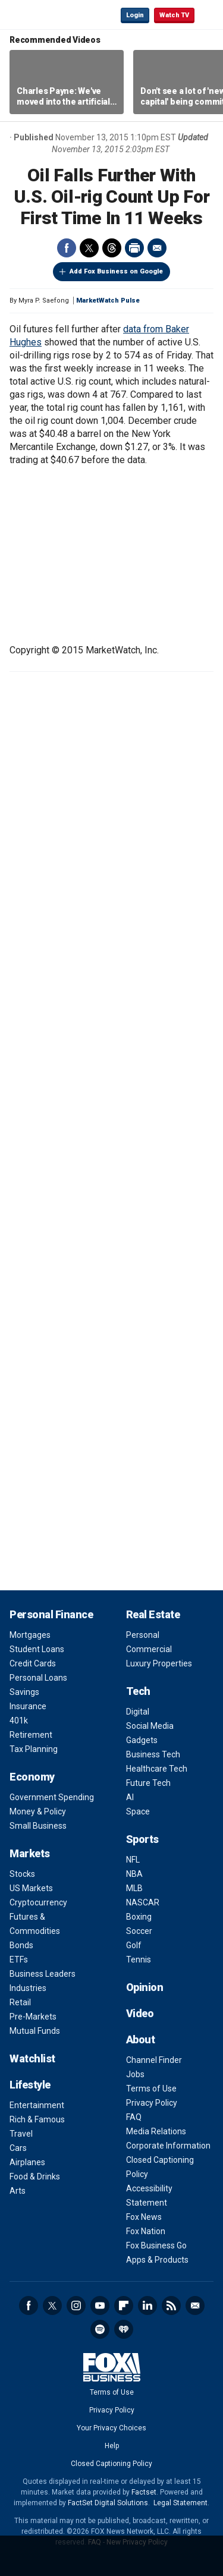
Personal (142, 1635)
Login (135, 15)
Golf (134, 1945)
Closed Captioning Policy (111, 2463)
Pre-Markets (33, 2016)
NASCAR (142, 1902)
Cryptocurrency (38, 1902)
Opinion (145, 1987)
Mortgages (30, 1635)
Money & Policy (38, 1811)
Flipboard (123, 2305)
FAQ (134, 2117)
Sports (142, 1839)
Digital (137, 1711)
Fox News (144, 2217)
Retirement (31, 1735)
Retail (20, 2002)
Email (157, 247)
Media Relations (156, 2131)
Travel (21, 2133)
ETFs (19, 1959)
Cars (18, 2148)
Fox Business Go (156, 2245)
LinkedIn (147, 2305)
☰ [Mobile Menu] (208, 14)
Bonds (21, 1945)
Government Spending (52, 1797)
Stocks (22, 1874)
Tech (138, 1691)
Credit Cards (33, 1663)
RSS (171, 2305)
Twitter (89, 247)
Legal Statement (180, 2503)
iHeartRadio (123, 2329)
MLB (134, 1888)
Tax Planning (34, 1749)
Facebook (66, 247)
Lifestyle (30, 2084)
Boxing (139, 1916)
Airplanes (27, 2162)
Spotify (99, 2329)
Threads (111, 247)
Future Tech (148, 1783)
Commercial (149, 1649)
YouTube (99, 2305)
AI (130, 1797)
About (140, 2039)
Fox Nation (145, 2231)
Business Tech (153, 1754)
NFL (133, 1859)
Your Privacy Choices (111, 2428)
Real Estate (153, 1614)
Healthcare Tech (156, 1768)
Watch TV (174, 15)
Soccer (139, 1931)
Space (138, 1811)
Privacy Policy (151, 2103)
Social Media (150, 1726)
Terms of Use (151, 2088)
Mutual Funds (35, 2031)
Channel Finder (154, 2060)
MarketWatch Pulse (108, 300)
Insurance (28, 1706)
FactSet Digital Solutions (108, 2503)
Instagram (76, 2305)
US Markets (31, 1888)
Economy (32, 1776)
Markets (30, 1853)
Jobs (135, 2074)
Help (112, 2446)
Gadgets (142, 1740)
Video (140, 2013)
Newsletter (195, 2305)
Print (134, 247)
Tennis (138, 1959)
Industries (28, 1988)
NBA (134, 1874)
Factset (143, 2492)
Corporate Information (168, 2145)
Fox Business (48, 14)
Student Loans (37, 1649)
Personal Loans (38, 1677)
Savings (24, 1692)
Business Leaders (43, 1974)
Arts (18, 2191)
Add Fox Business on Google (116, 271)
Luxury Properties (159, 1663)
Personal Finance (51, 1614)
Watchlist (32, 2058)
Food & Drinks (35, 2176)
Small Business (38, 1825)
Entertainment (37, 2105)
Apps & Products (157, 2259)
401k (19, 1720)
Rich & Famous (37, 2119)
